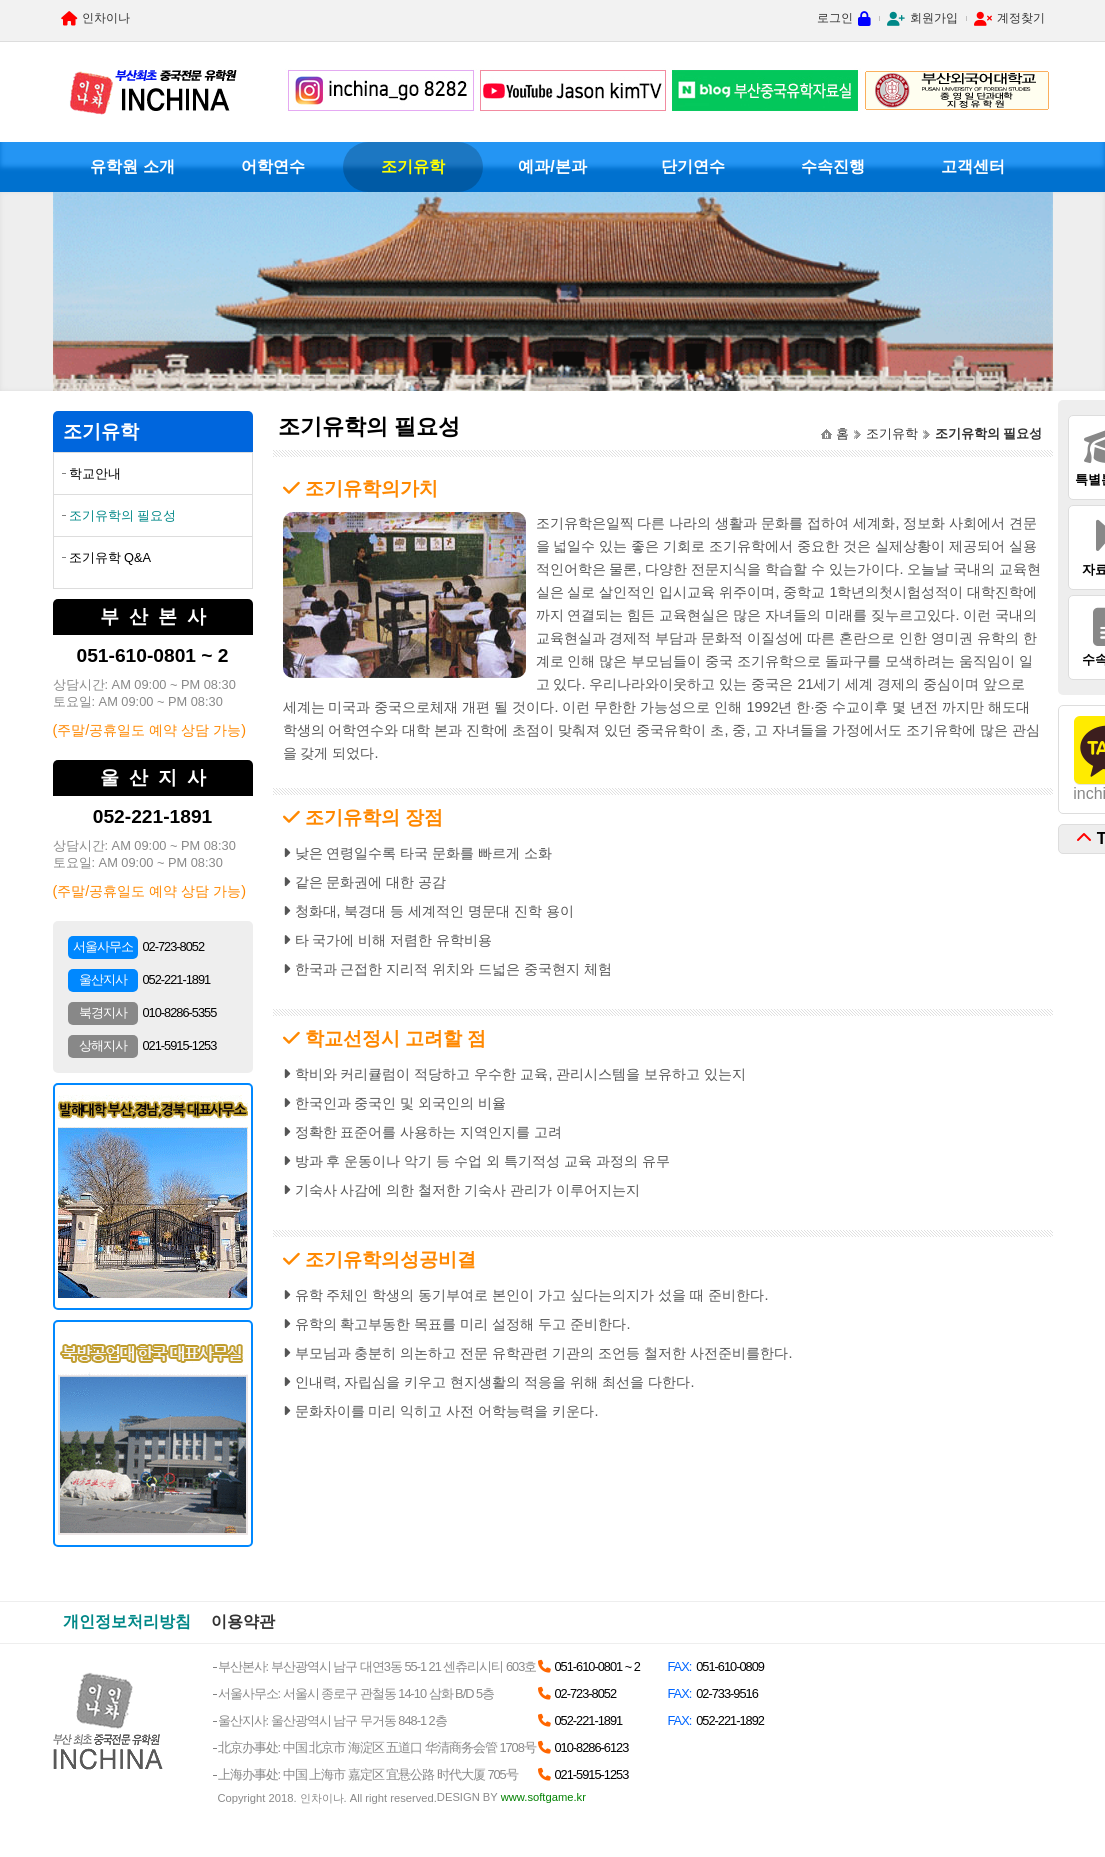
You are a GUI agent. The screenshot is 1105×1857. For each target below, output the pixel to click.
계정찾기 (1021, 18)
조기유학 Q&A (110, 557)
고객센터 (973, 166)
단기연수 (693, 166)
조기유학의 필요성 (123, 515)
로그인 (835, 18)
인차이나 (106, 18)
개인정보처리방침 (127, 1621)
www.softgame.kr (543, 1797)
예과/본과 (552, 166)
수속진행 (833, 166)
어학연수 (273, 166)
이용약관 (243, 1621)
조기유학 (413, 166)
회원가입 (934, 18)
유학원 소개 (132, 166)
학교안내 (95, 473)
